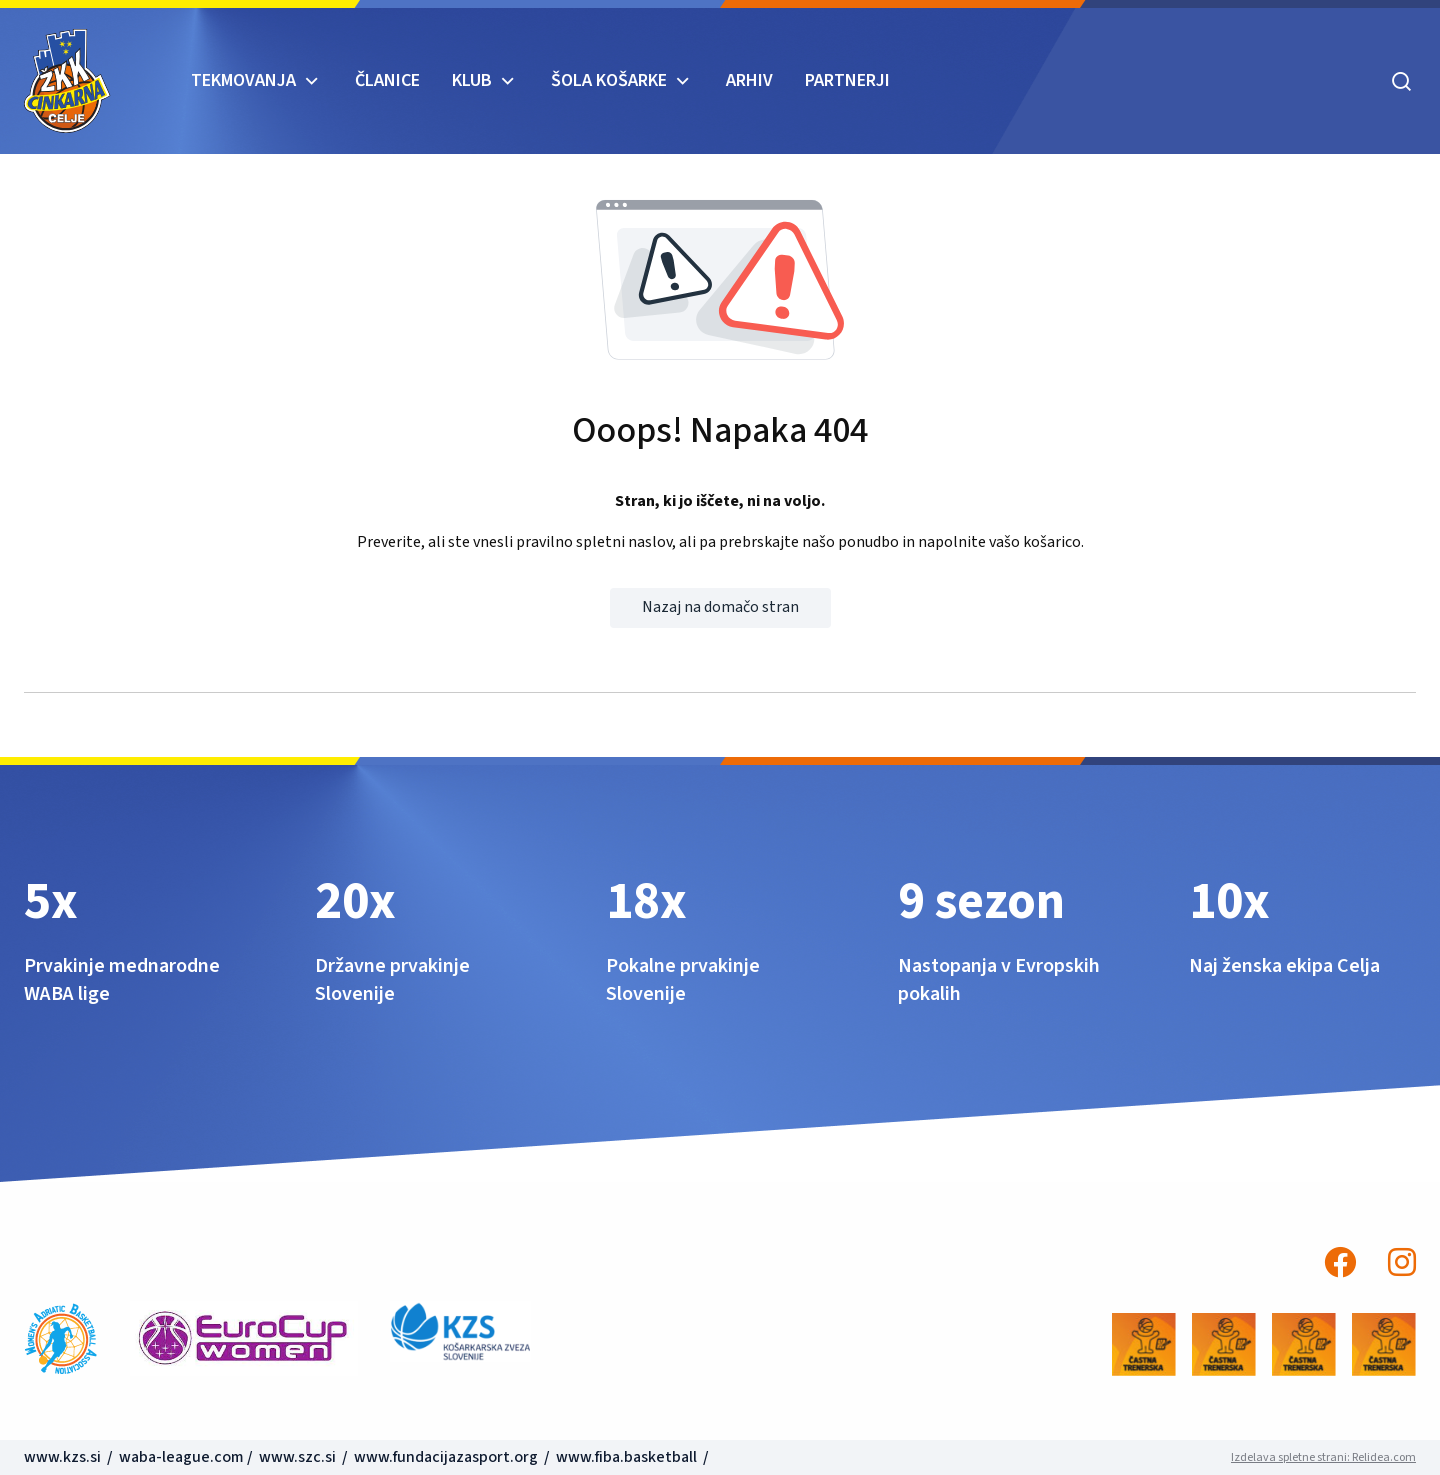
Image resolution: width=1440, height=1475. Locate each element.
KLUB (472, 80)
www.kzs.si (64, 1457)
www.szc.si (299, 1457)
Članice (387, 80)
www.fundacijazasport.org (446, 1457)
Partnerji (847, 80)
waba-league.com (181, 1457)
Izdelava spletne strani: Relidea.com (1323, 1457)
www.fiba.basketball (626, 1457)
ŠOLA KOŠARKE (609, 80)
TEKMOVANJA (243, 80)
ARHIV (749, 80)
